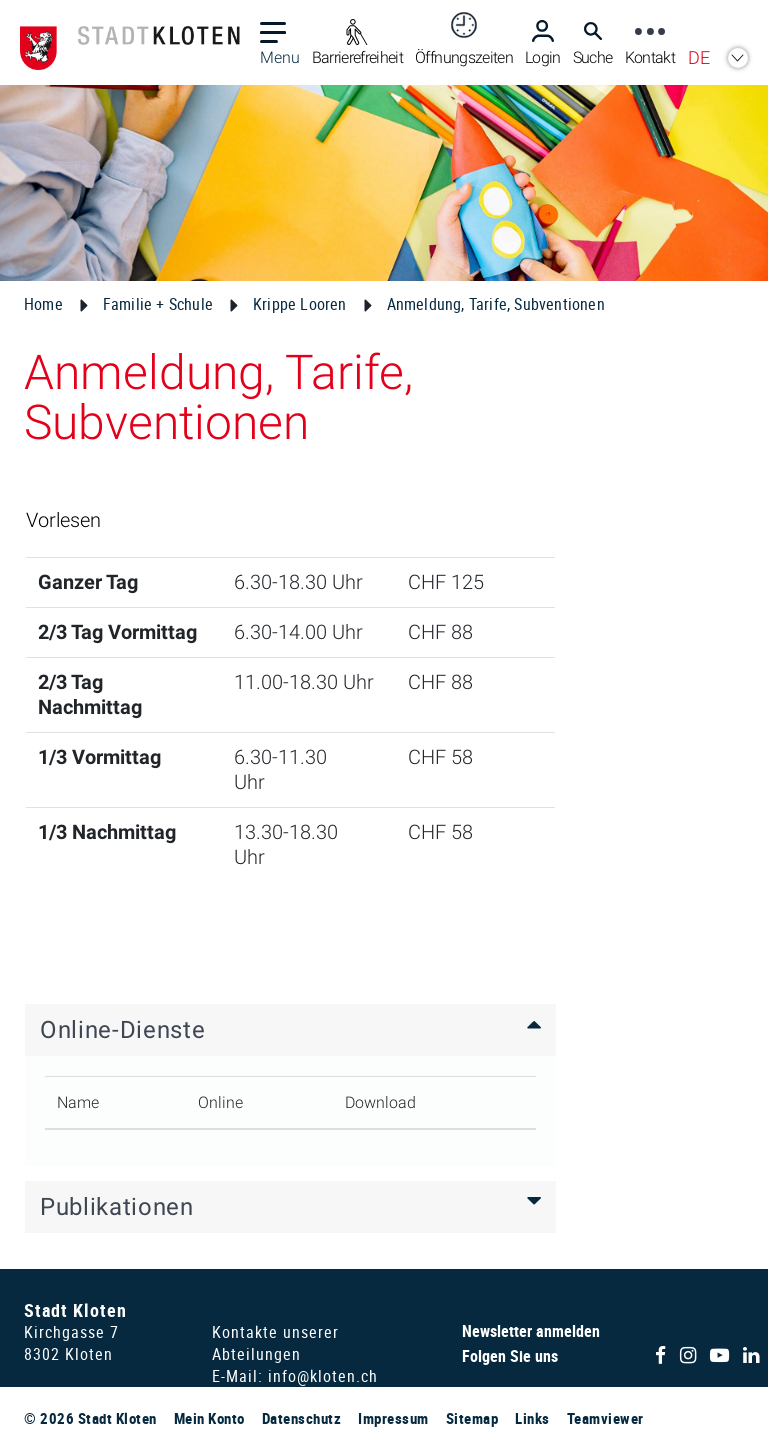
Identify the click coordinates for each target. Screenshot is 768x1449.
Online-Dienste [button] (122, 1030)
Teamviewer (605, 1418)
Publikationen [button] (117, 1207)
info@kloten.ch (323, 1376)
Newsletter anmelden (531, 1331)
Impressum (393, 1418)
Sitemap (472, 1418)
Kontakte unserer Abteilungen (275, 1343)
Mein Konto (209, 1418)
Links (532, 1418)
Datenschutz (302, 1418)
